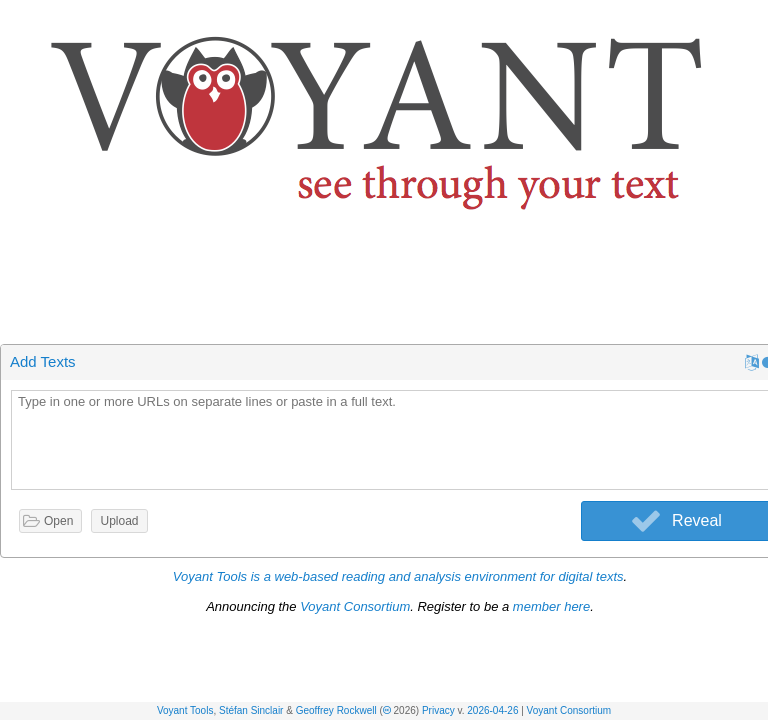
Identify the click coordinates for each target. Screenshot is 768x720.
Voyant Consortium (569, 710)
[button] (754, 18)
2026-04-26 (492, 710)
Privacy (438, 710)
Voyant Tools (185, 710)
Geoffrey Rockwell (336, 710)
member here (551, 606)
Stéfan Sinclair (251, 710)
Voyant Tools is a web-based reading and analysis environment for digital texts (398, 576)
